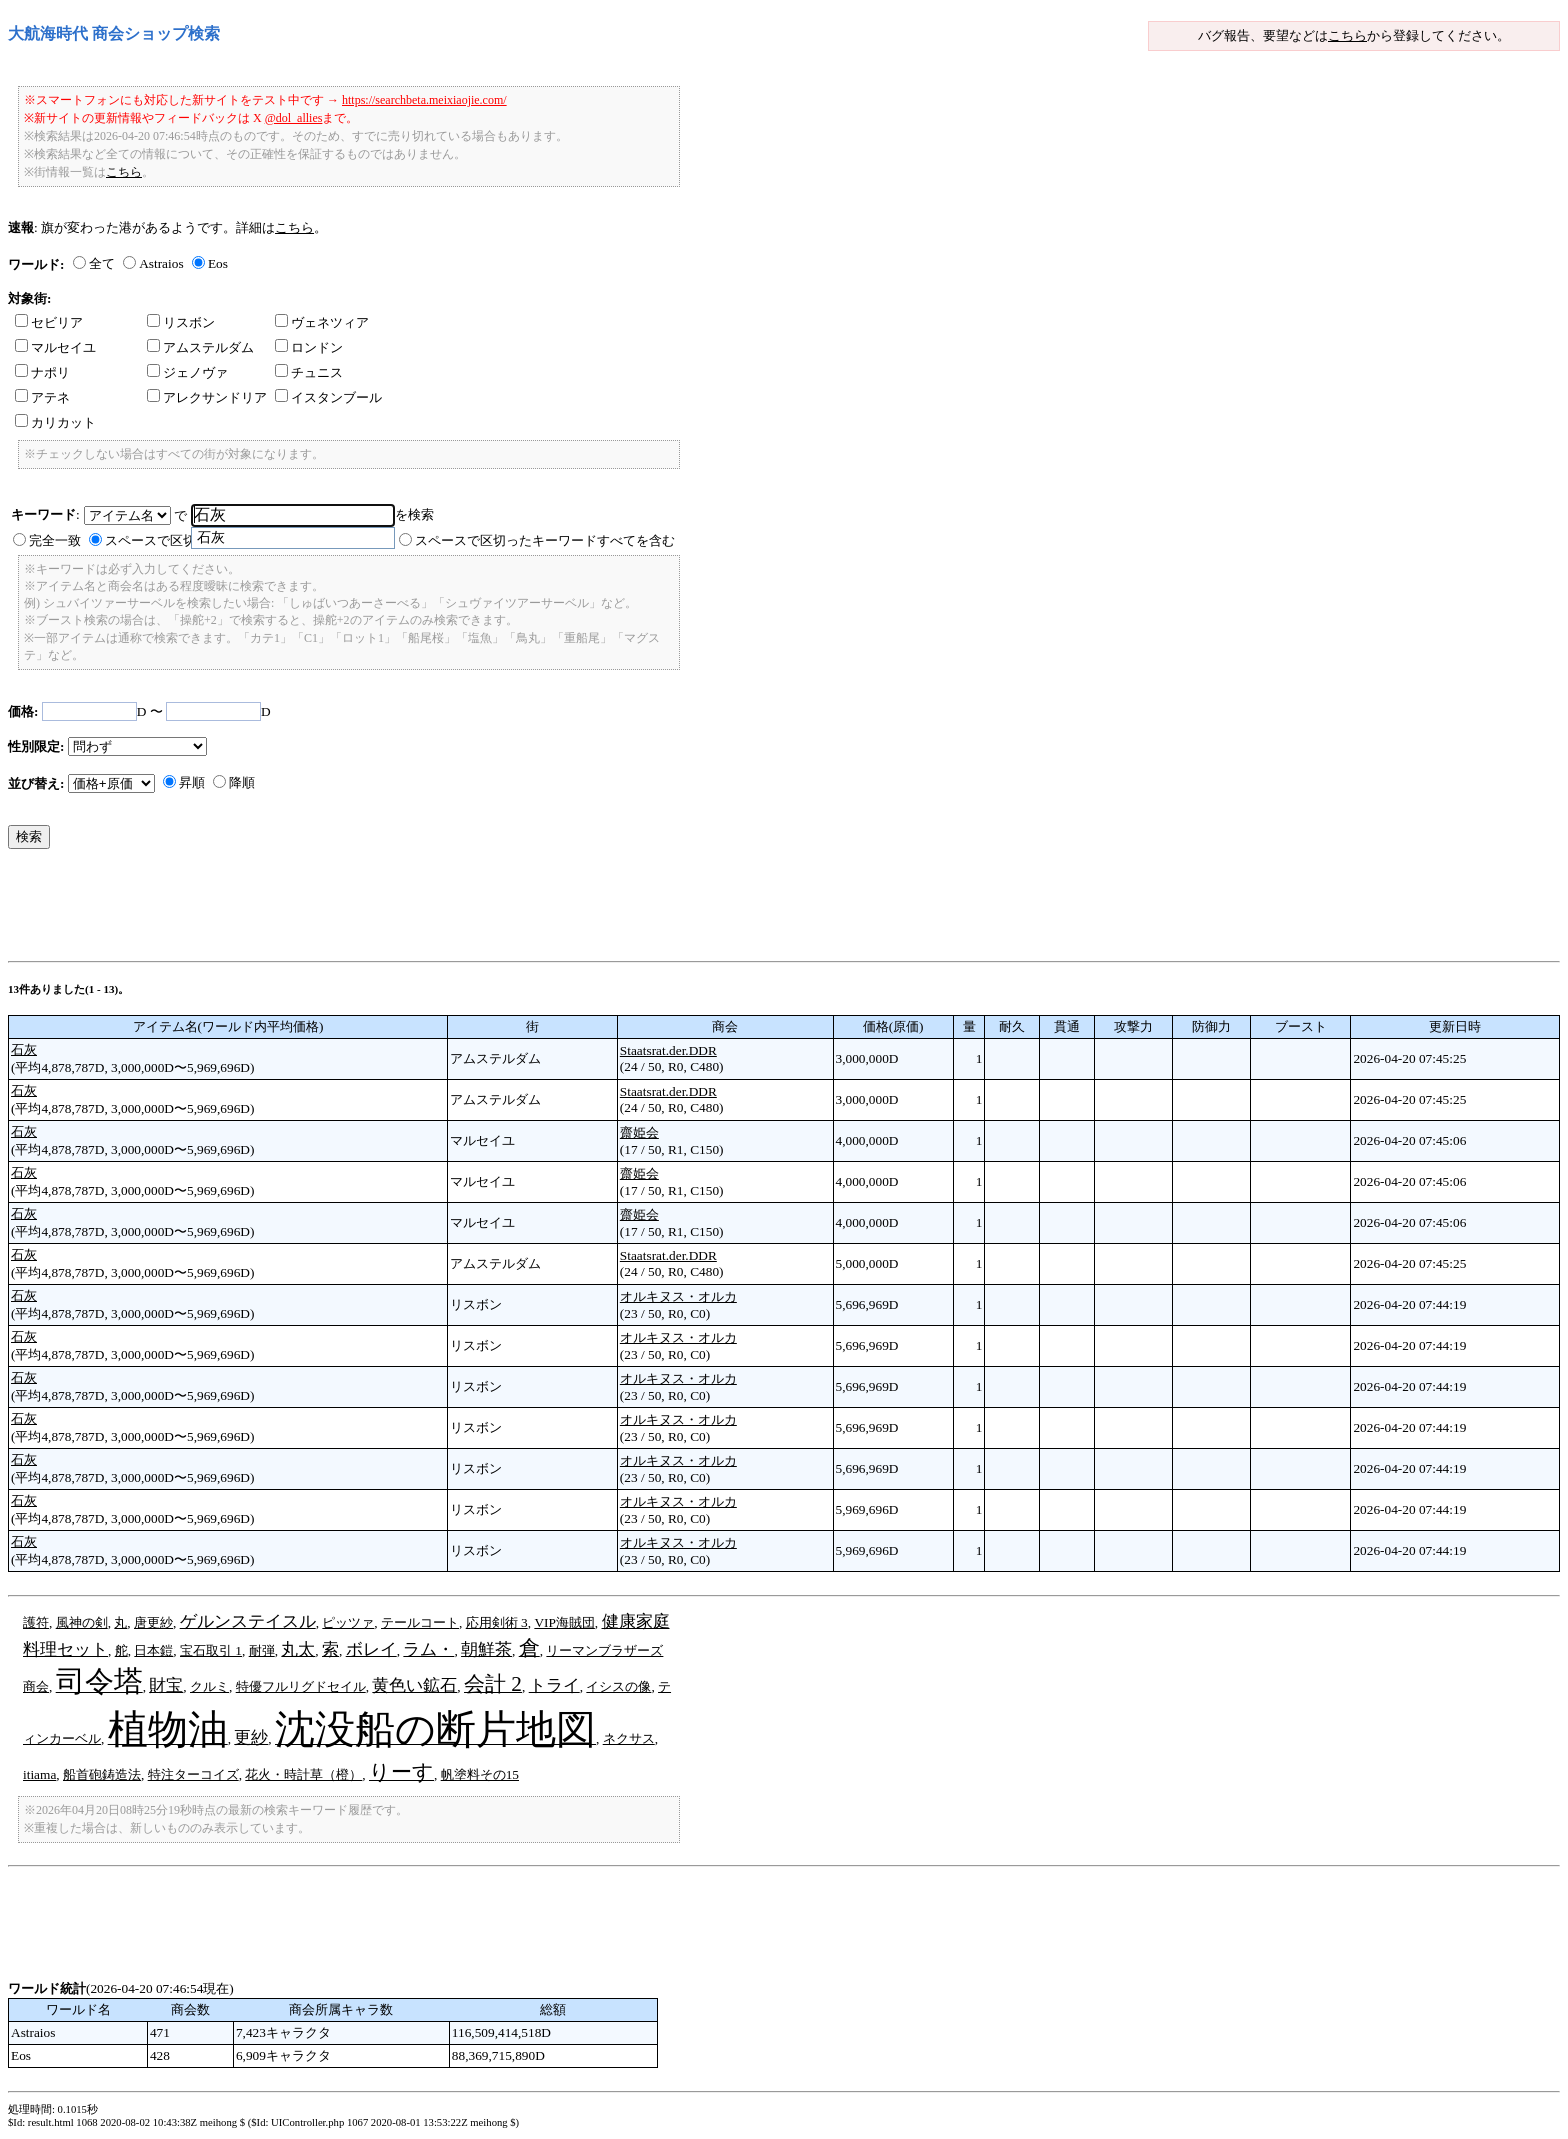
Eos (218, 263)
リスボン (181, 322)
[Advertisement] (372, 910)
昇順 (192, 782)
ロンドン (309, 347)
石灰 (24, 1049)
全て (102, 263)
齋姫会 (639, 1132)
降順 (242, 782)
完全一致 (55, 540)
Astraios (161, 263)
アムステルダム (200, 347)
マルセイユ (55, 347)
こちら (1347, 35)
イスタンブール (328, 397)
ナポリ (42, 372)
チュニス (309, 372)
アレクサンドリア (207, 397)
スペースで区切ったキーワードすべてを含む (545, 540)
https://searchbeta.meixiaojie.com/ (424, 100)
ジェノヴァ (187, 372)
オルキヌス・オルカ (678, 1296)
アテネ (42, 397)
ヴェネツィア (322, 322)
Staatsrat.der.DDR (668, 1050)
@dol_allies (294, 118)
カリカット (55, 422)
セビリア (49, 322)
